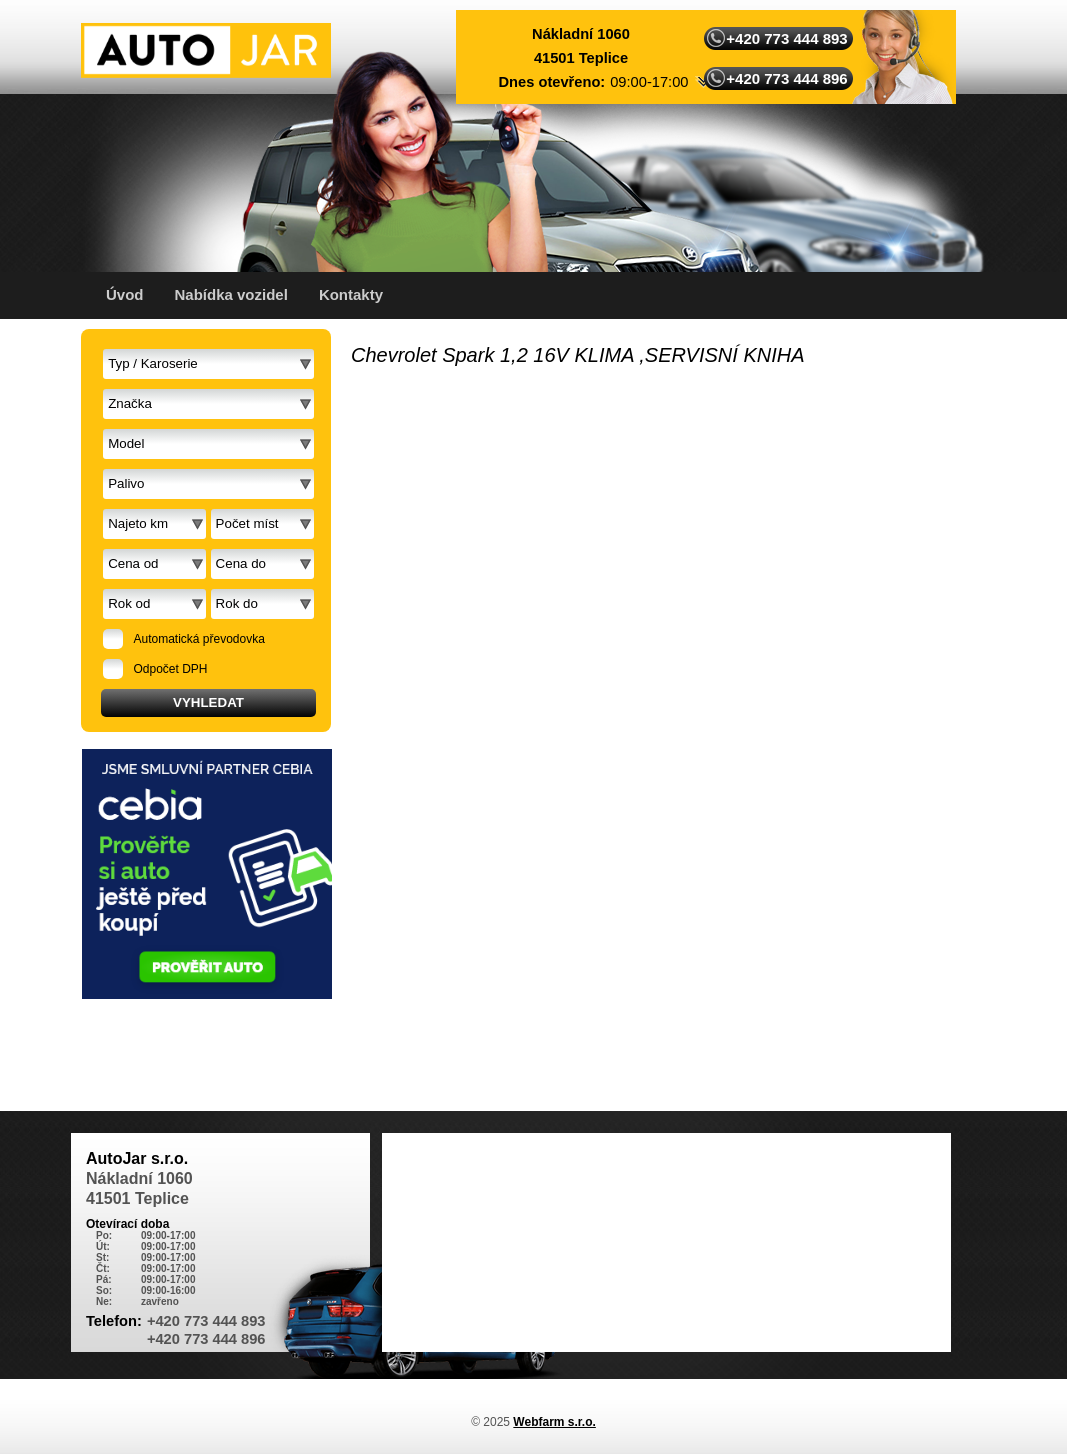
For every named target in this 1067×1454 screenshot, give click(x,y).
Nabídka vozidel (231, 294)
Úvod (125, 294)
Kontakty (351, 294)
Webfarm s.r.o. (554, 1422)
